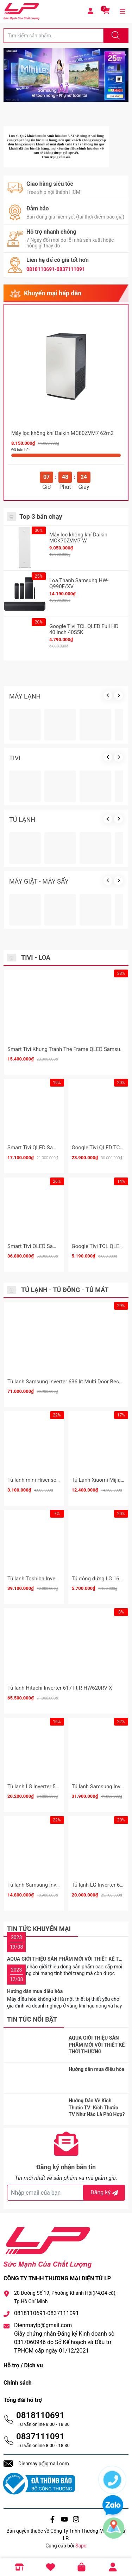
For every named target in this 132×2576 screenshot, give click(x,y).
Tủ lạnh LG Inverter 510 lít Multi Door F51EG (58, 1786)
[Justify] (114, 36)
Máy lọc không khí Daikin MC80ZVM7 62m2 (62, 433)
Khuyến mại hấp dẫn (52, 293)
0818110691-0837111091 (55, 269)
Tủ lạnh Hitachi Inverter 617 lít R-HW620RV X (59, 1688)
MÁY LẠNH (24, 696)
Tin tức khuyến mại (39, 1928)
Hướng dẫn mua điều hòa (35, 1991)
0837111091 (40, 2436)
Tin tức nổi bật (32, 2019)
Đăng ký (105, 2192)
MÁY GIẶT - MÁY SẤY (39, 881)
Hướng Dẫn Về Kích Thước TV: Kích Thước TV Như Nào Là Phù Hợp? (97, 2107)
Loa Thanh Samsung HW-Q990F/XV (78, 583)
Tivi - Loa (35, 957)
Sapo (81, 2546)
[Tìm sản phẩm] (53, 36)
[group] (66, 75)
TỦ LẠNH (22, 819)
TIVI (14, 758)
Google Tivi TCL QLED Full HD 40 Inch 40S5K (83, 629)
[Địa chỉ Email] (66, 2193)
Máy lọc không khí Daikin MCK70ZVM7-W (78, 537)
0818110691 (40, 2415)
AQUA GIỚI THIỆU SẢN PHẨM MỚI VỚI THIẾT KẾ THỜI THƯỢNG (97, 2044)
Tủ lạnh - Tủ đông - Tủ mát (64, 1289)
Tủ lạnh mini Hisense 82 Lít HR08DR (49, 1480)
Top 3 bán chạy (40, 516)
